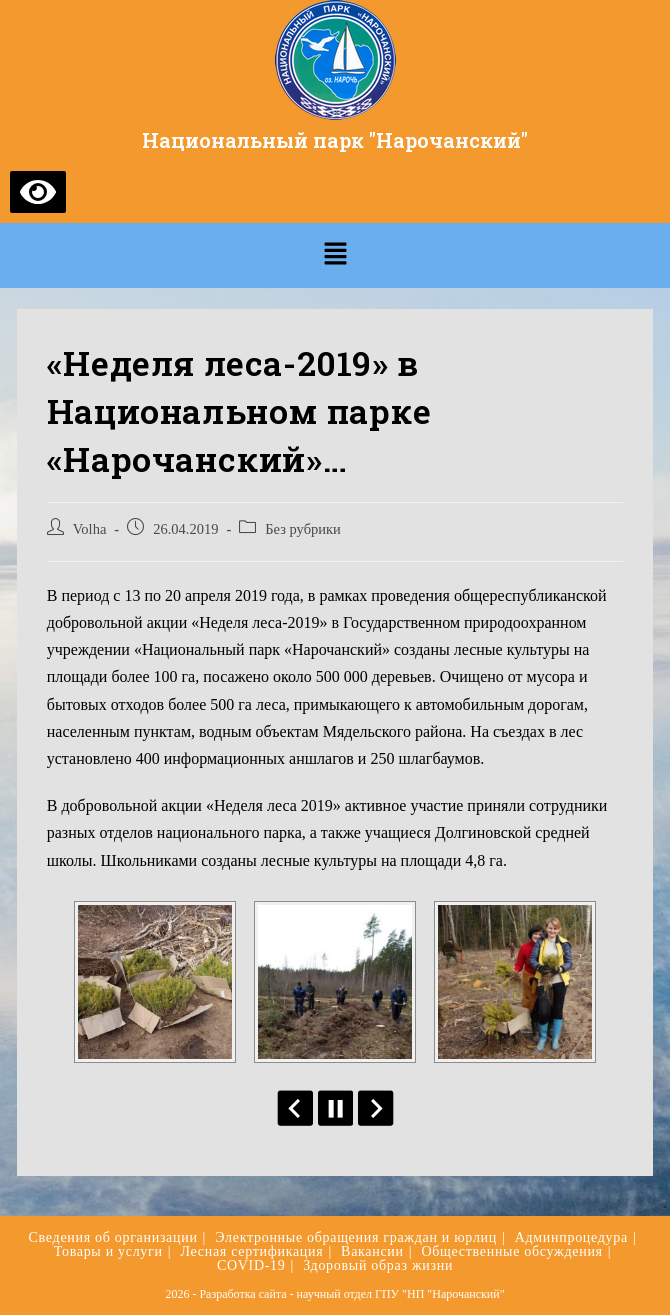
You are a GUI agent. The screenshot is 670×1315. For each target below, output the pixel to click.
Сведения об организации (113, 1237)
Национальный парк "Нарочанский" (335, 140)
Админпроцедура (571, 1237)
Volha (90, 529)
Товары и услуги (108, 1251)
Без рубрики (303, 529)
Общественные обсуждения (511, 1251)
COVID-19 (251, 1265)
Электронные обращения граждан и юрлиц (356, 1237)
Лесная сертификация (251, 1251)
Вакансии (372, 1251)
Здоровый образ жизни (378, 1265)
